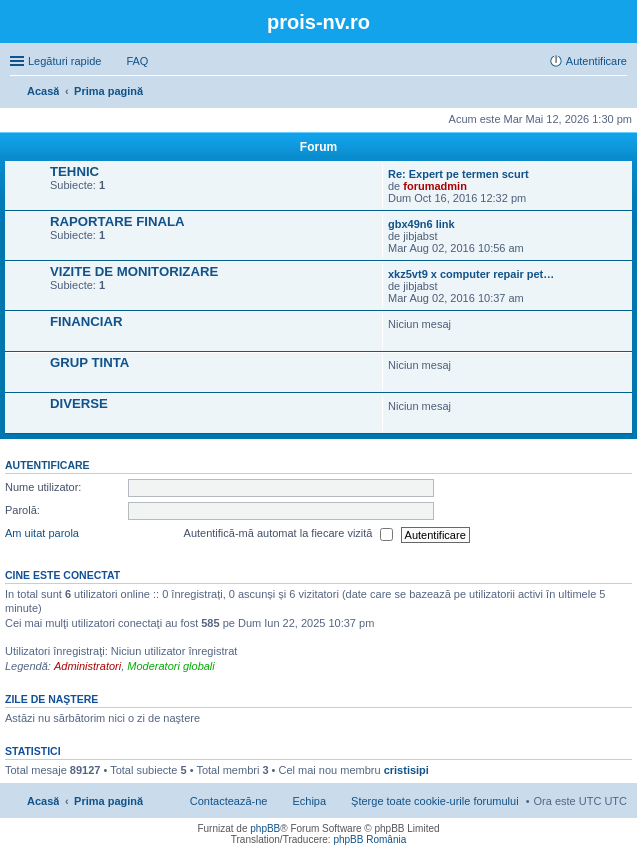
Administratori (87, 666)
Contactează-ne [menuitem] (229, 801)
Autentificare (47, 465)
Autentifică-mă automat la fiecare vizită (288, 535)
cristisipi (406, 770)
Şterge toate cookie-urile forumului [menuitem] (435, 801)
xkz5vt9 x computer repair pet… (471, 274)
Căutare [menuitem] (619, 93)
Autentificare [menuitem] (596, 61)
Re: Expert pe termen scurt (458, 174)
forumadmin (435, 186)
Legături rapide (64, 61)
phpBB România (369, 839)
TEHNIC (74, 171)
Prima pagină (108, 801)
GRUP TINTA (89, 362)
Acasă (43, 801)
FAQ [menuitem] (137, 61)
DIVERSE (79, 403)
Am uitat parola (42, 534)
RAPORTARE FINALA (117, 221)
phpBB (265, 828)
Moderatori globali (170, 666)
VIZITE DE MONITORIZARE (134, 271)
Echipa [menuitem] (309, 801)
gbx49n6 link (421, 224)
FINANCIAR (86, 321)
